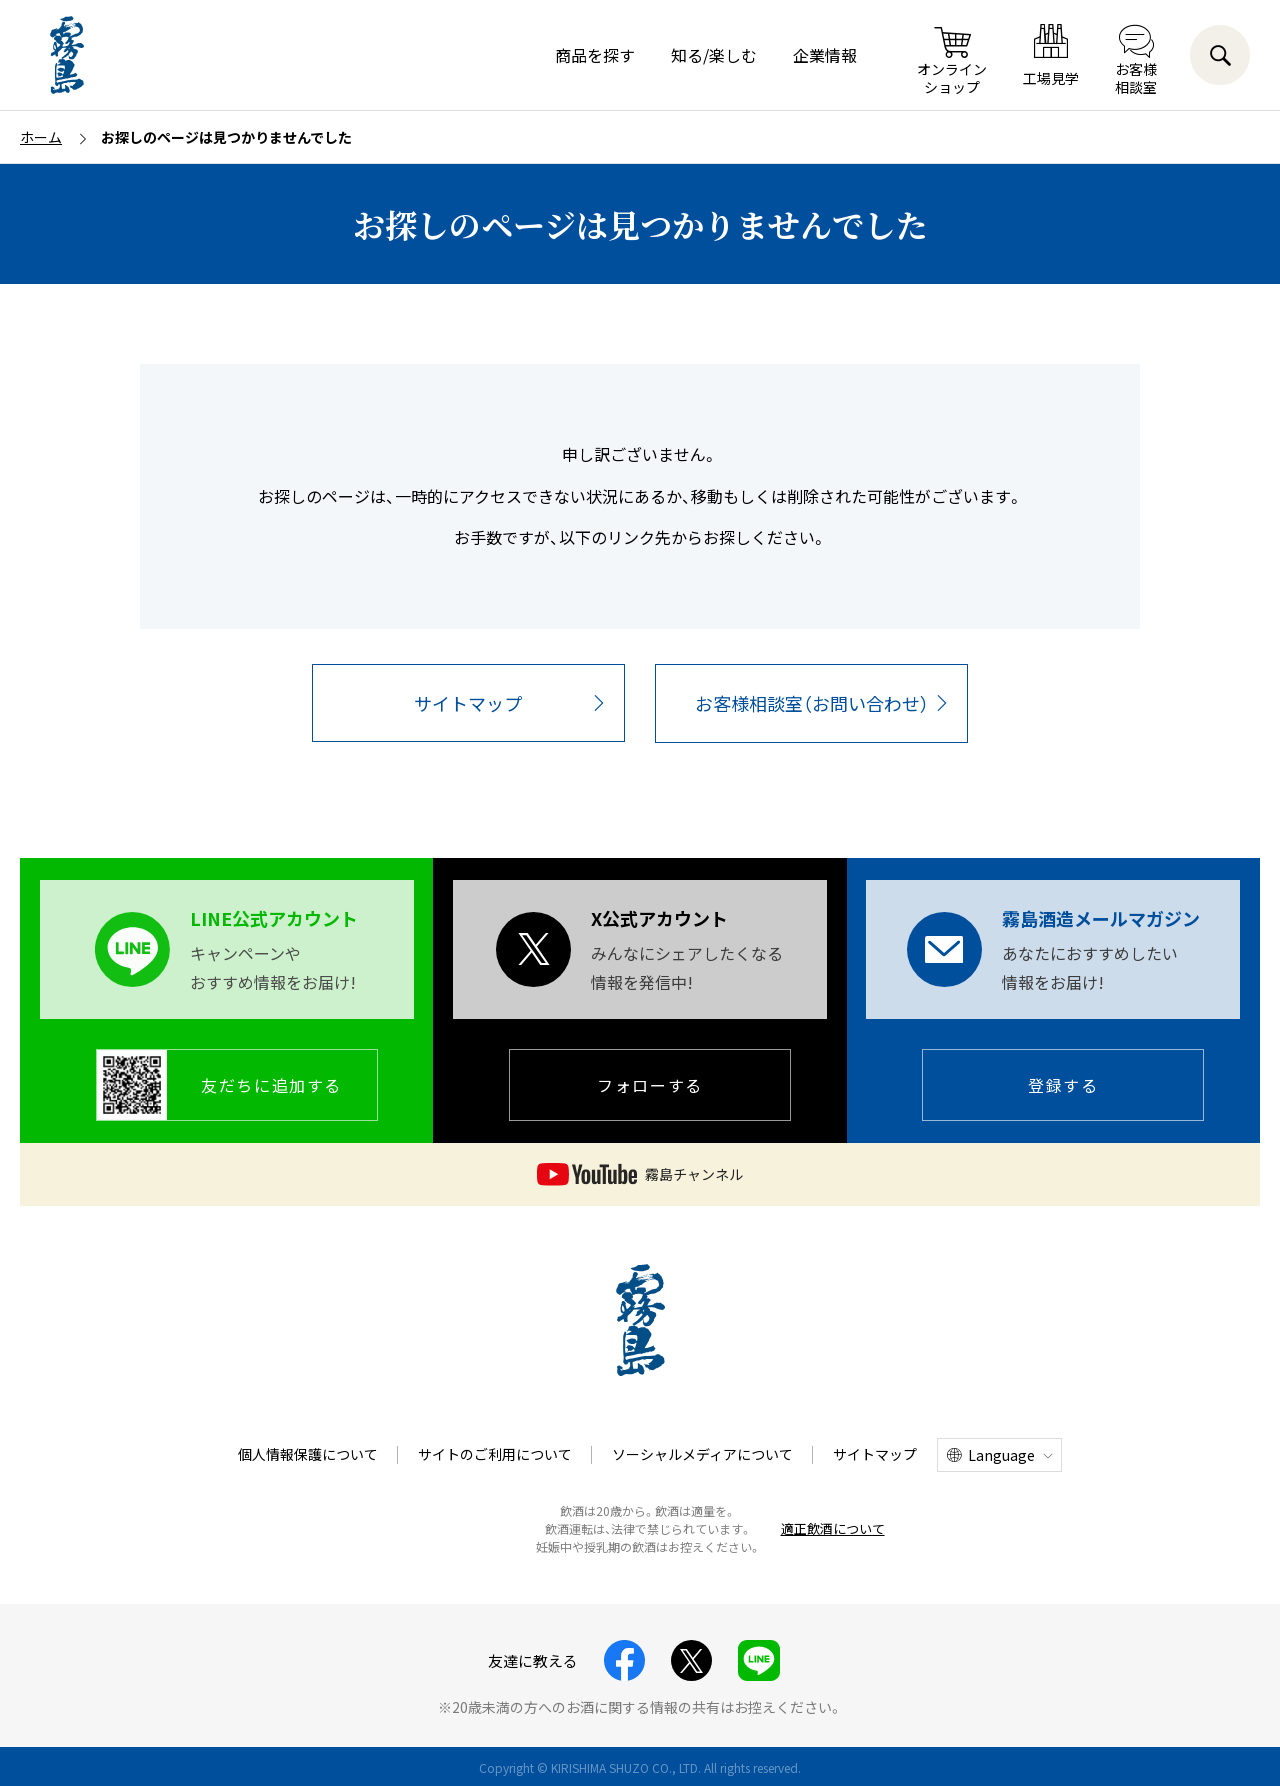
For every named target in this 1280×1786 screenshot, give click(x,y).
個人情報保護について (308, 1454)
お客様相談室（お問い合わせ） (812, 703)
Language (1001, 1455)
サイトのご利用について (495, 1454)
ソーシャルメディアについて (702, 1454)
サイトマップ (468, 703)
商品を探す (595, 55)
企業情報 (825, 55)
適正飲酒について (833, 1528)
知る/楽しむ (714, 55)
